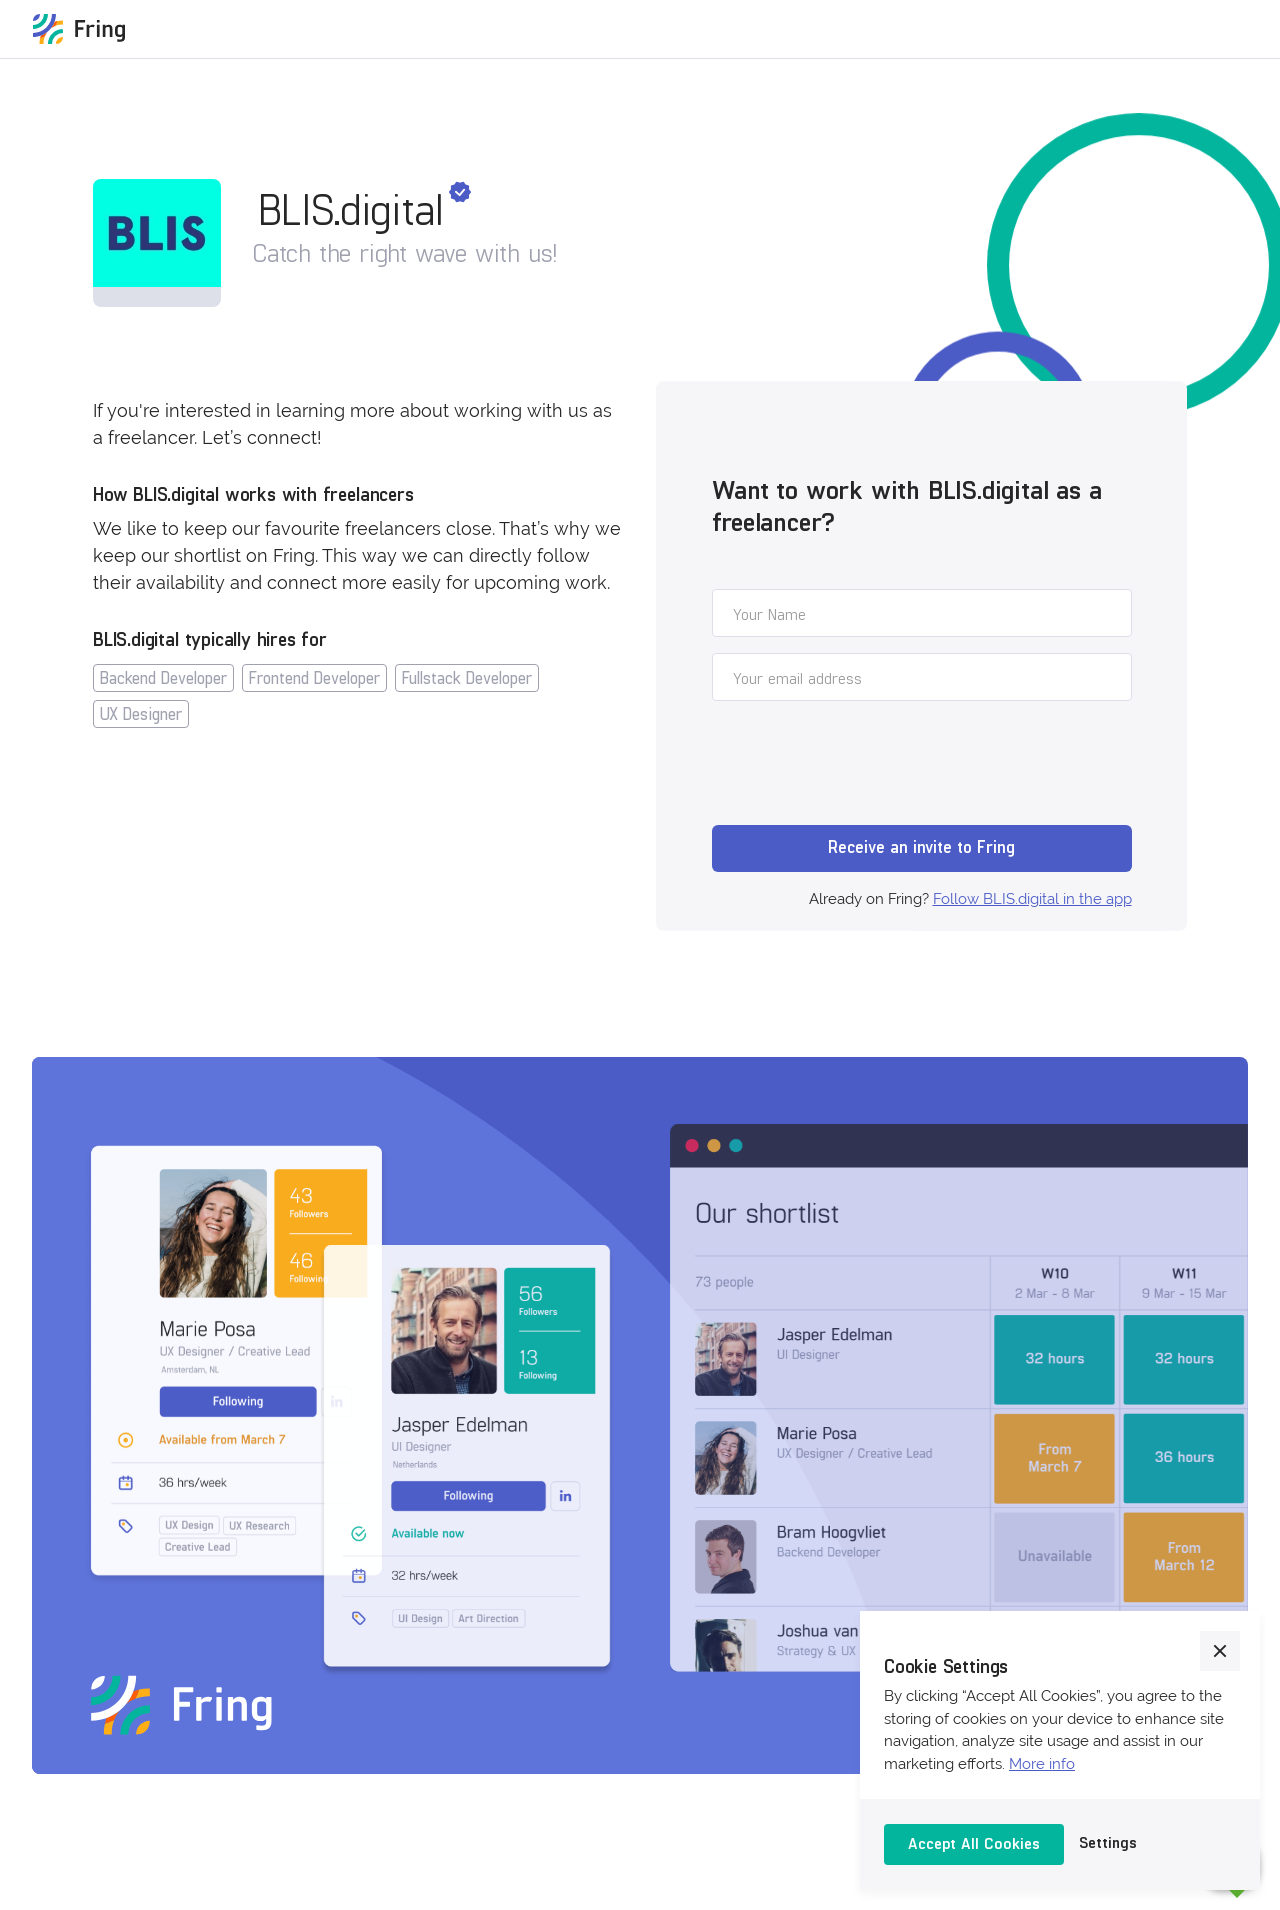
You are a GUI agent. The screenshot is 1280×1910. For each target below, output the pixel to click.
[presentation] (864, 766)
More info (1042, 1764)
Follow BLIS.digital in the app (1032, 899)
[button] (1220, 1651)
